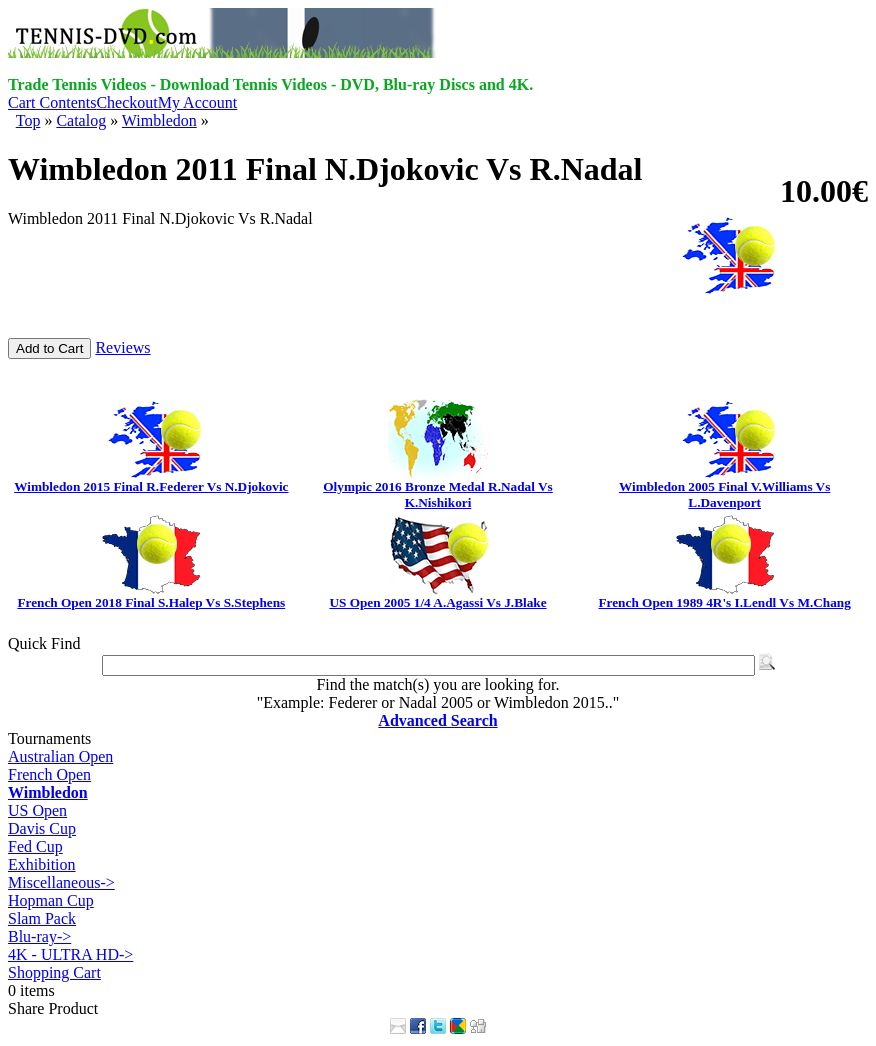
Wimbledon (159, 120)
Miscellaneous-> (61, 882)
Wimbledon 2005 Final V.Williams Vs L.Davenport (724, 494)
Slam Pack (42, 918)
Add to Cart (49, 348)
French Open (49, 774)
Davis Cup (42, 828)
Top (28, 120)
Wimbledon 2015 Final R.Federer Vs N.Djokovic (151, 486)
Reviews (122, 347)
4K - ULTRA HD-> (70, 954)
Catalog (81, 120)
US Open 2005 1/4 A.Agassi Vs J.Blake (437, 602)
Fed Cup (35, 846)
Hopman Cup (51, 900)
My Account (198, 102)
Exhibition (42, 864)
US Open (37, 810)
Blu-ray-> (39, 936)
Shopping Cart (54, 972)
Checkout (126, 102)
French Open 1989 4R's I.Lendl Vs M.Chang (724, 602)
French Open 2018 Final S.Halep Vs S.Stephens (151, 602)
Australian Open (60, 756)
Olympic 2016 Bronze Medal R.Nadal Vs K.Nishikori (437, 494)
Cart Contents (52, 102)
